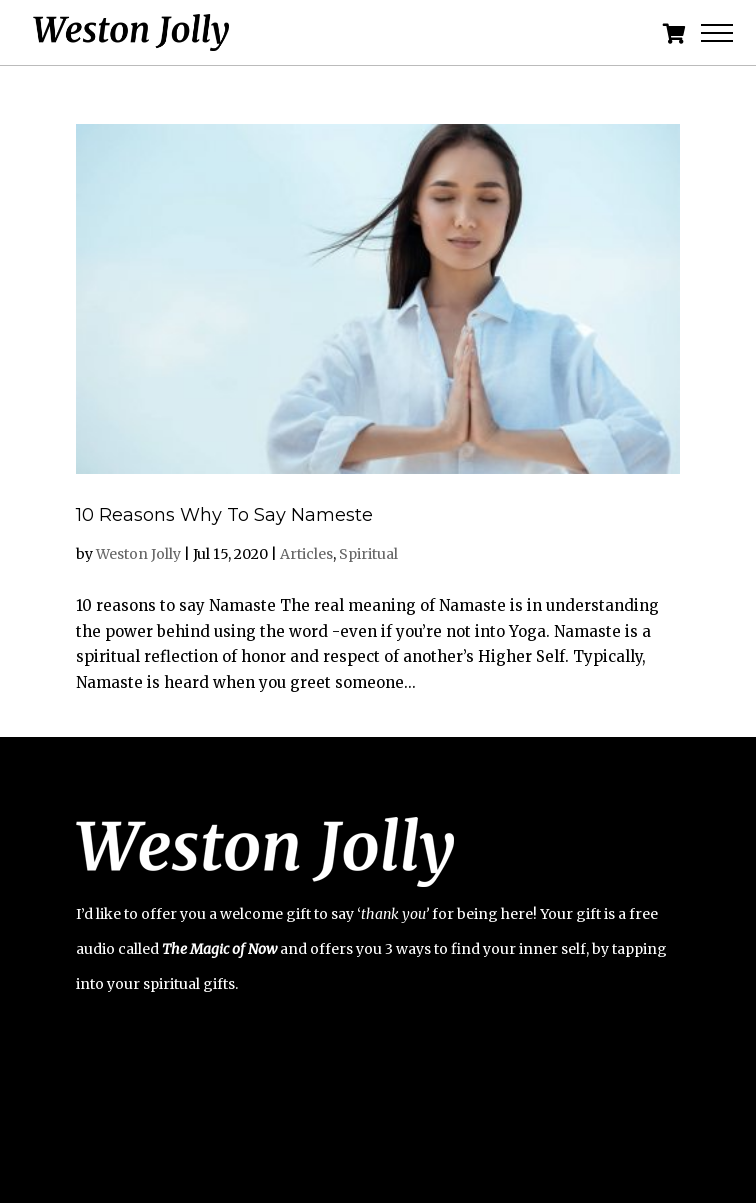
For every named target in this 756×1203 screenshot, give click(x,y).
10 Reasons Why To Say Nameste (224, 515)
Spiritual (368, 554)
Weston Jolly (138, 554)
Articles (306, 554)
